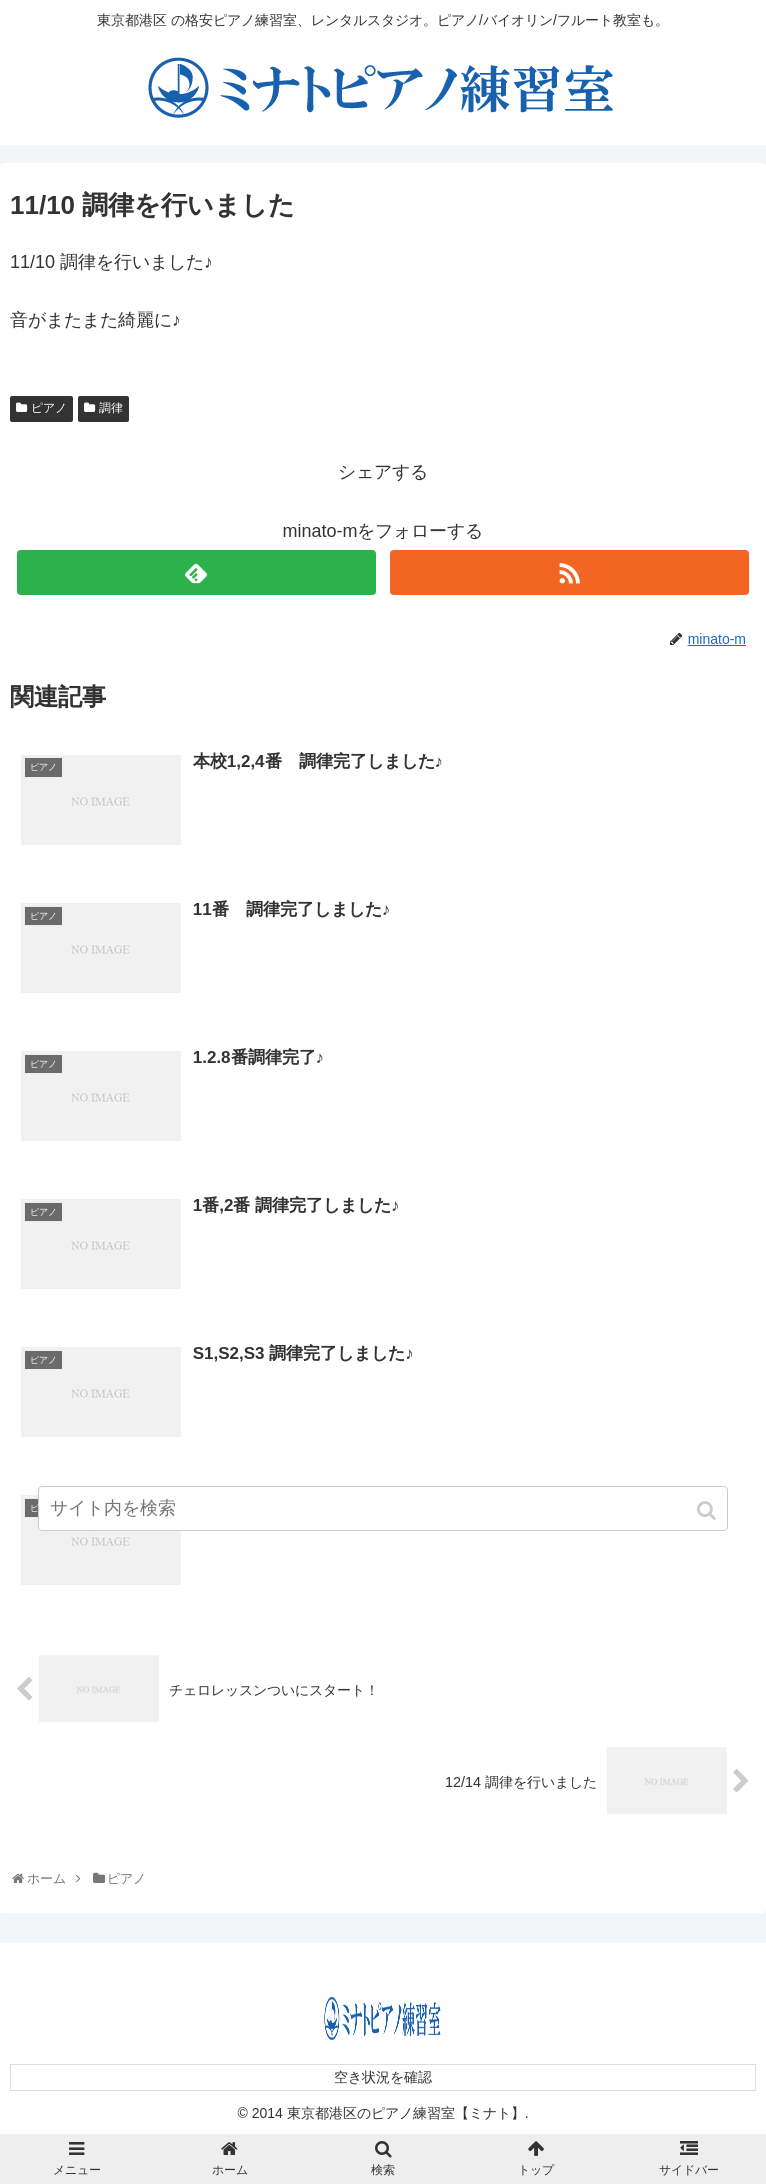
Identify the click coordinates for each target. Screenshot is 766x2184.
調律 (111, 408)
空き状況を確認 (383, 2077)
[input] (382, 1508)
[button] (708, 1510)
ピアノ (49, 408)
